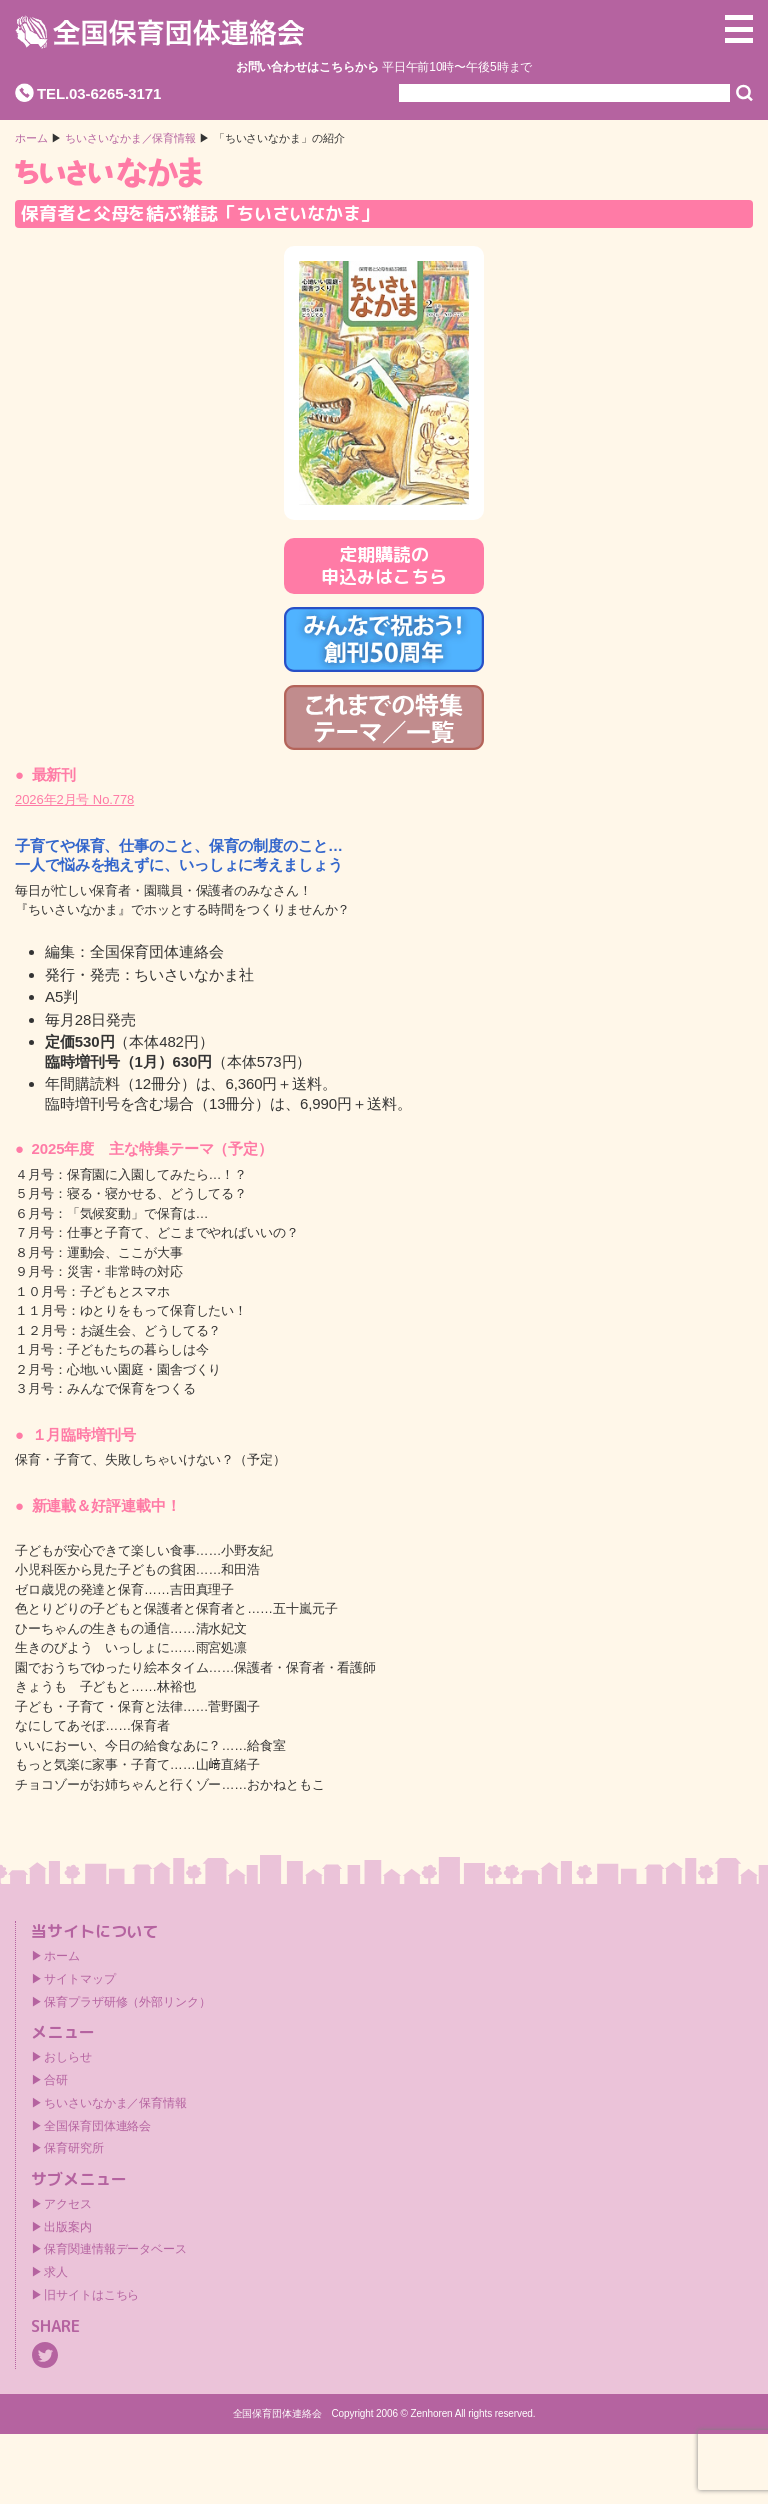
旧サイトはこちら (91, 2295)
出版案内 (68, 2227)
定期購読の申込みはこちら (383, 565)
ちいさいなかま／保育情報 (130, 138)
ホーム (31, 138)
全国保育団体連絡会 (97, 2126)
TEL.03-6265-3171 (99, 93)
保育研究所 (74, 2148)
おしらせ (68, 2057)
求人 (56, 2272)
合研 (56, 2080)
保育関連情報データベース (115, 2249)
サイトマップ (79, 1979)
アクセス (68, 2204)
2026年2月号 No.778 (74, 799)
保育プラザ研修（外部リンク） (127, 2002)
